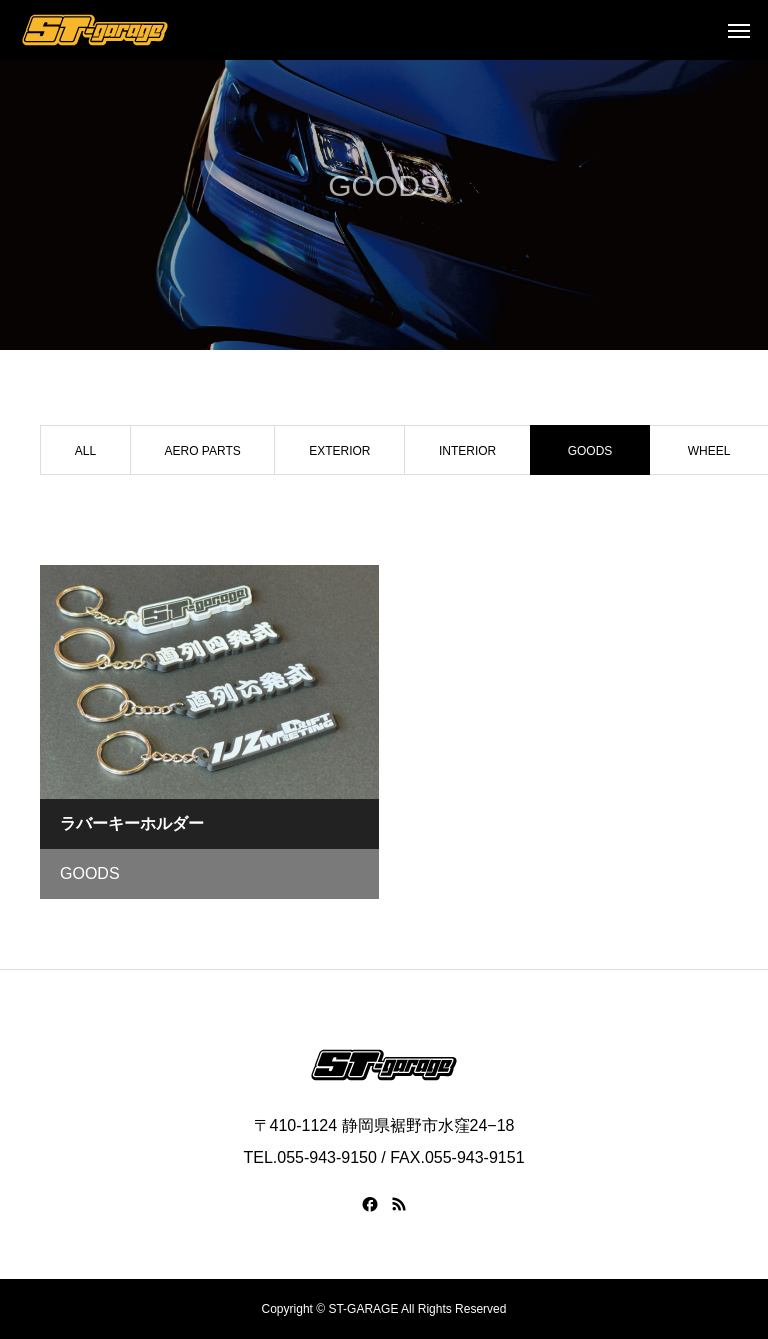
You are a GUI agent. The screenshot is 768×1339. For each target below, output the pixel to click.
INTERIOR (467, 451)
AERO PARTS (202, 451)
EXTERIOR (339, 451)
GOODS (90, 873)
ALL (85, 451)
